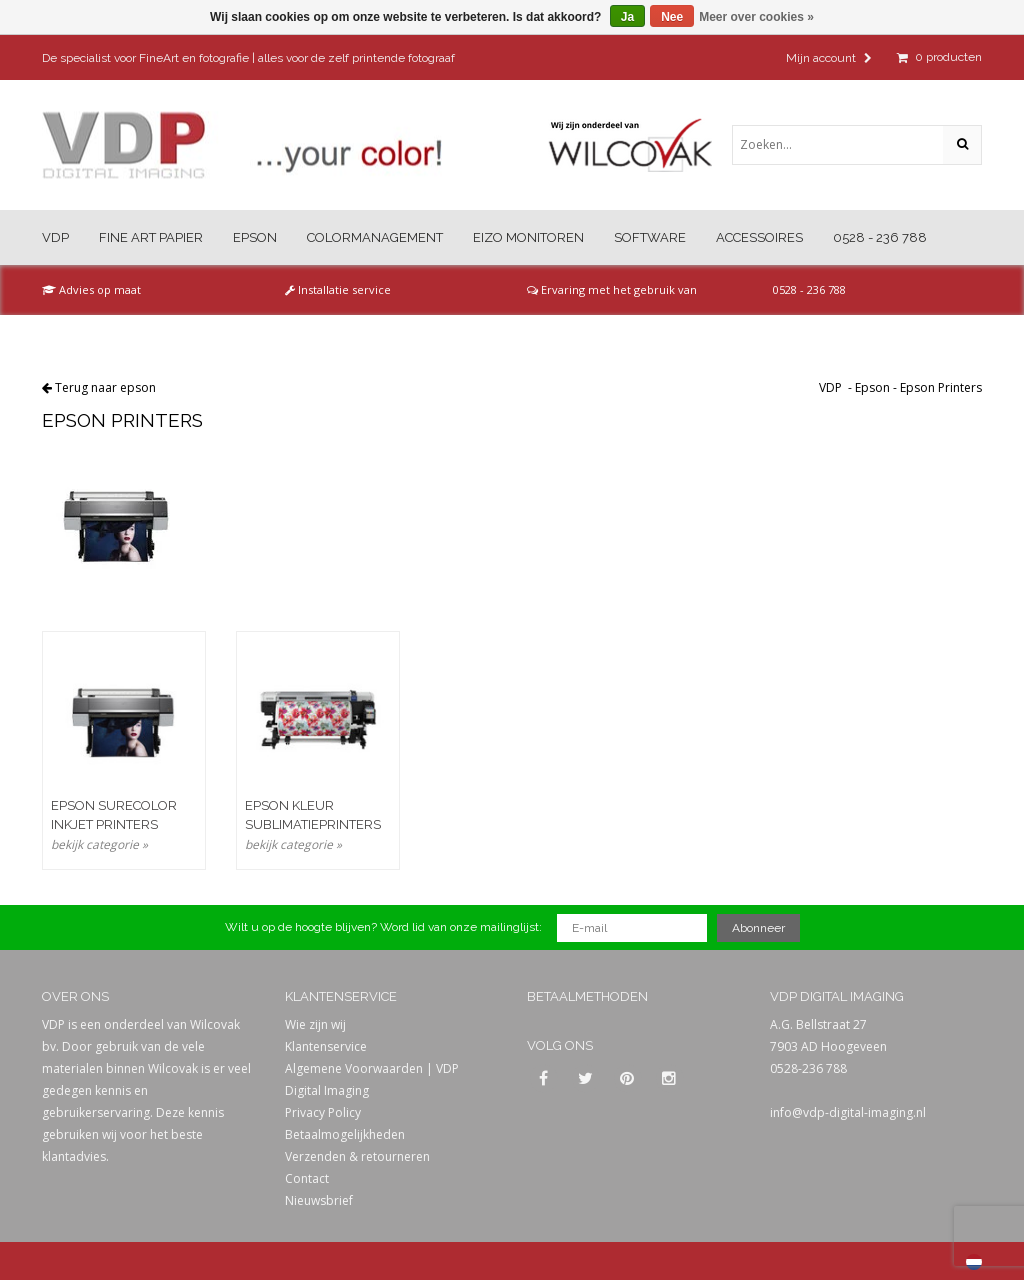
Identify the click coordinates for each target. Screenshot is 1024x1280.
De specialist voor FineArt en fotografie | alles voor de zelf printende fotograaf (248, 58)
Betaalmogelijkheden (345, 1134)
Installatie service (338, 289)
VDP (55, 237)
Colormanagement (375, 237)
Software (650, 237)
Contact (307, 1178)
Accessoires (759, 237)
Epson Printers (941, 387)
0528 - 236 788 (880, 237)
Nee (672, 17)
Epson (255, 237)
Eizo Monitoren (528, 237)
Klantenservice (326, 1046)
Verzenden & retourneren (357, 1156)
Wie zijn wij (315, 1024)
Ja (627, 17)
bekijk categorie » (99, 844)
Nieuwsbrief (319, 1200)
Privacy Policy (323, 1112)
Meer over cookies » (756, 17)
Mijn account (829, 58)
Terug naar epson (105, 387)
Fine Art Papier (151, 237)
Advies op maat (91, 289)
